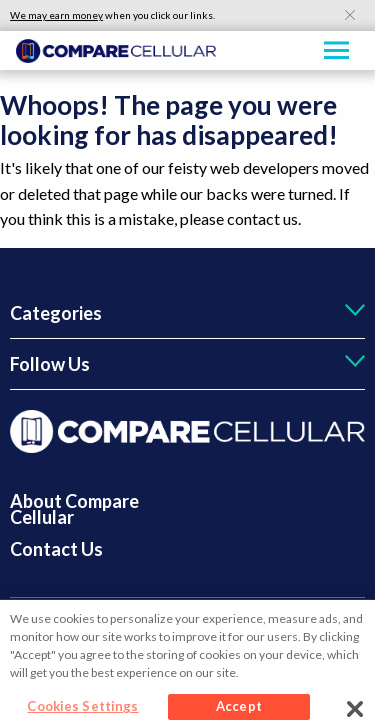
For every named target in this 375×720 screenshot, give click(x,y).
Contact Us (56, 549)
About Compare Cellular (74, 509)
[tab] (187, 313)
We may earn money (56, 15)
